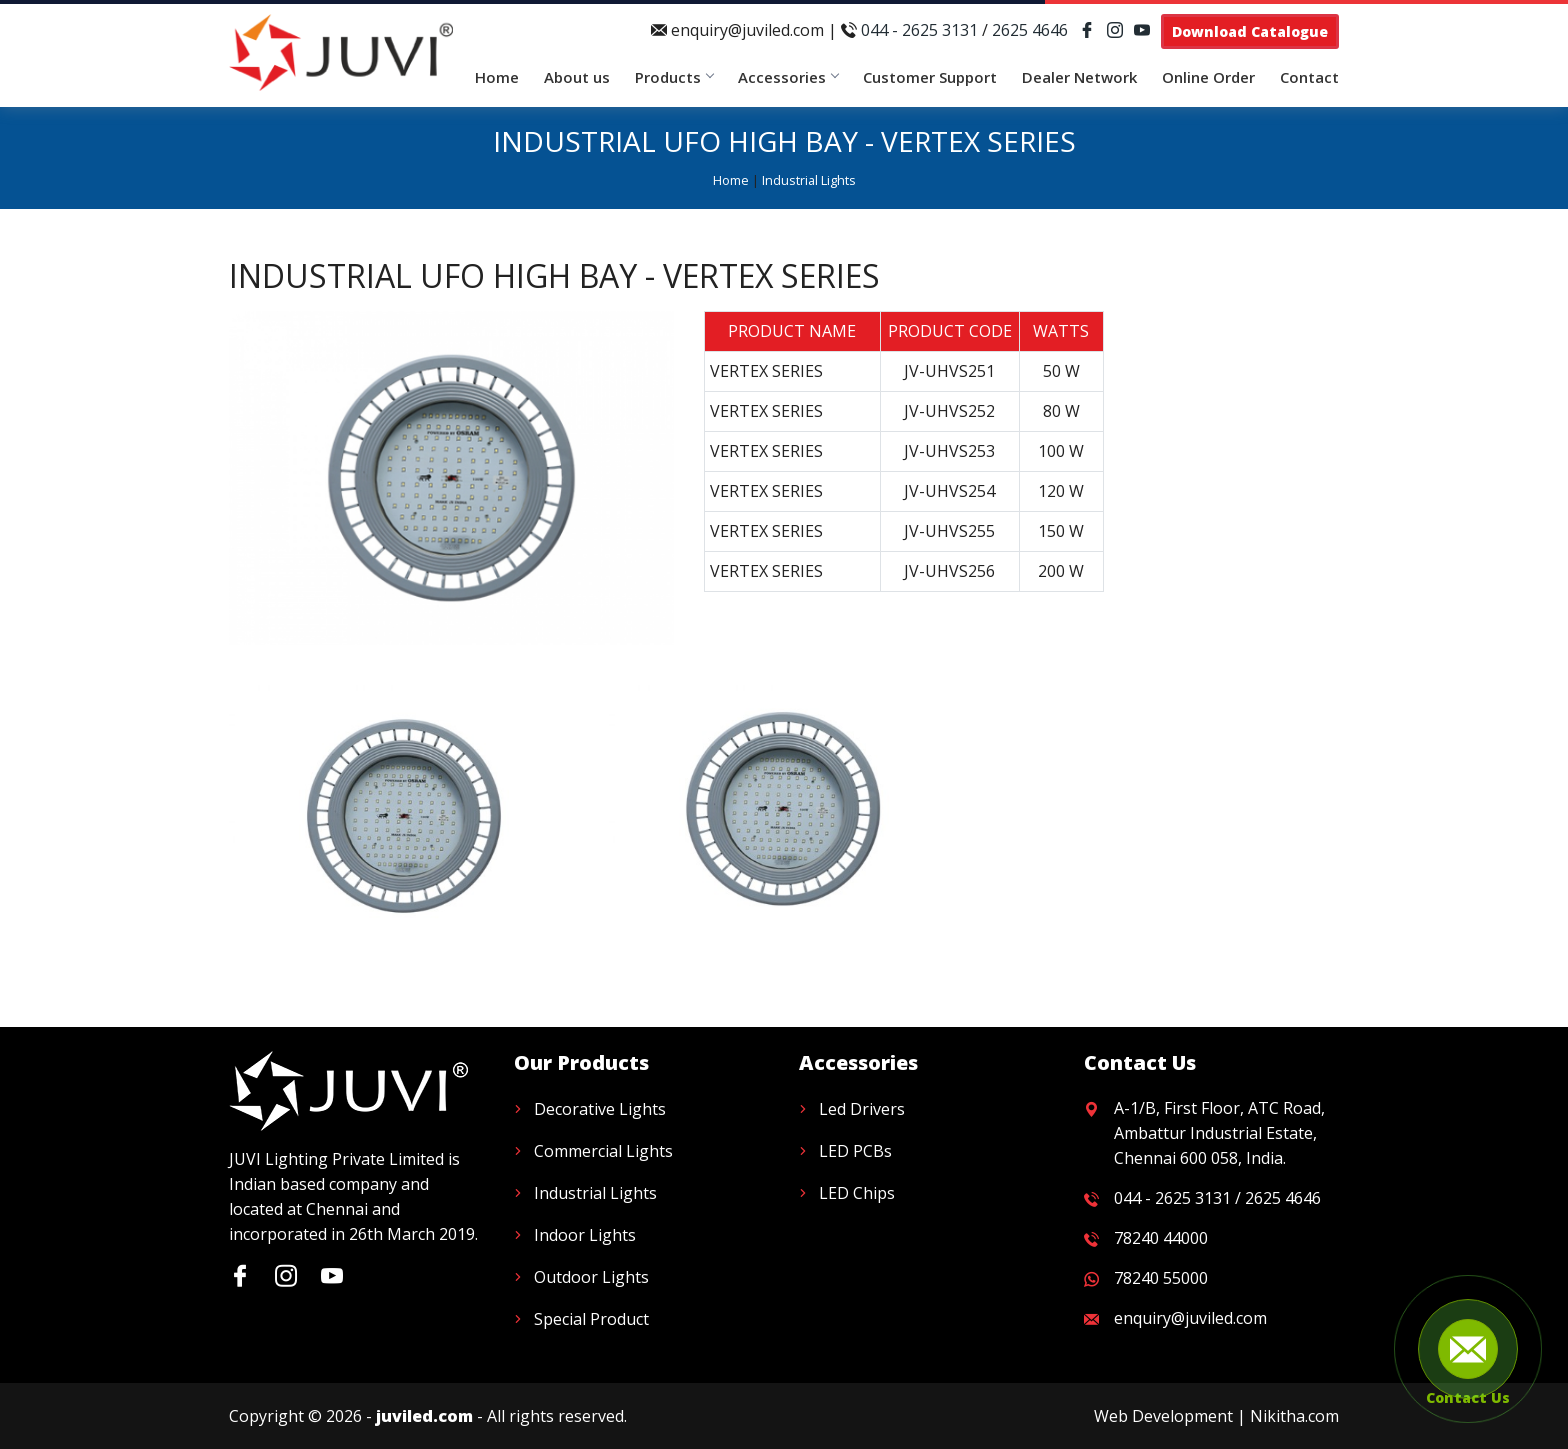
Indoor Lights (585, 1235)
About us (577, 77)
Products (674, 77)
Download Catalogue (1250, 31)
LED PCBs (855, 1151)
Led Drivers (862, 1109)
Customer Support (930, 77)
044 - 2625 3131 (919, 30)
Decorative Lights (600, 1109)
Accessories (788, 77)
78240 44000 (1161, 1238)
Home (497, 77)
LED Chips (857, 1193)
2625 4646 (1030, 30)
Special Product (591, 1319)
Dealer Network (1079, 77)
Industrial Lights (809, 180)
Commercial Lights (603, 1151)
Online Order (1208, 77)
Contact (1309, 77)
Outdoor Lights (591, 1277)
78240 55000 (1161, 1278)
